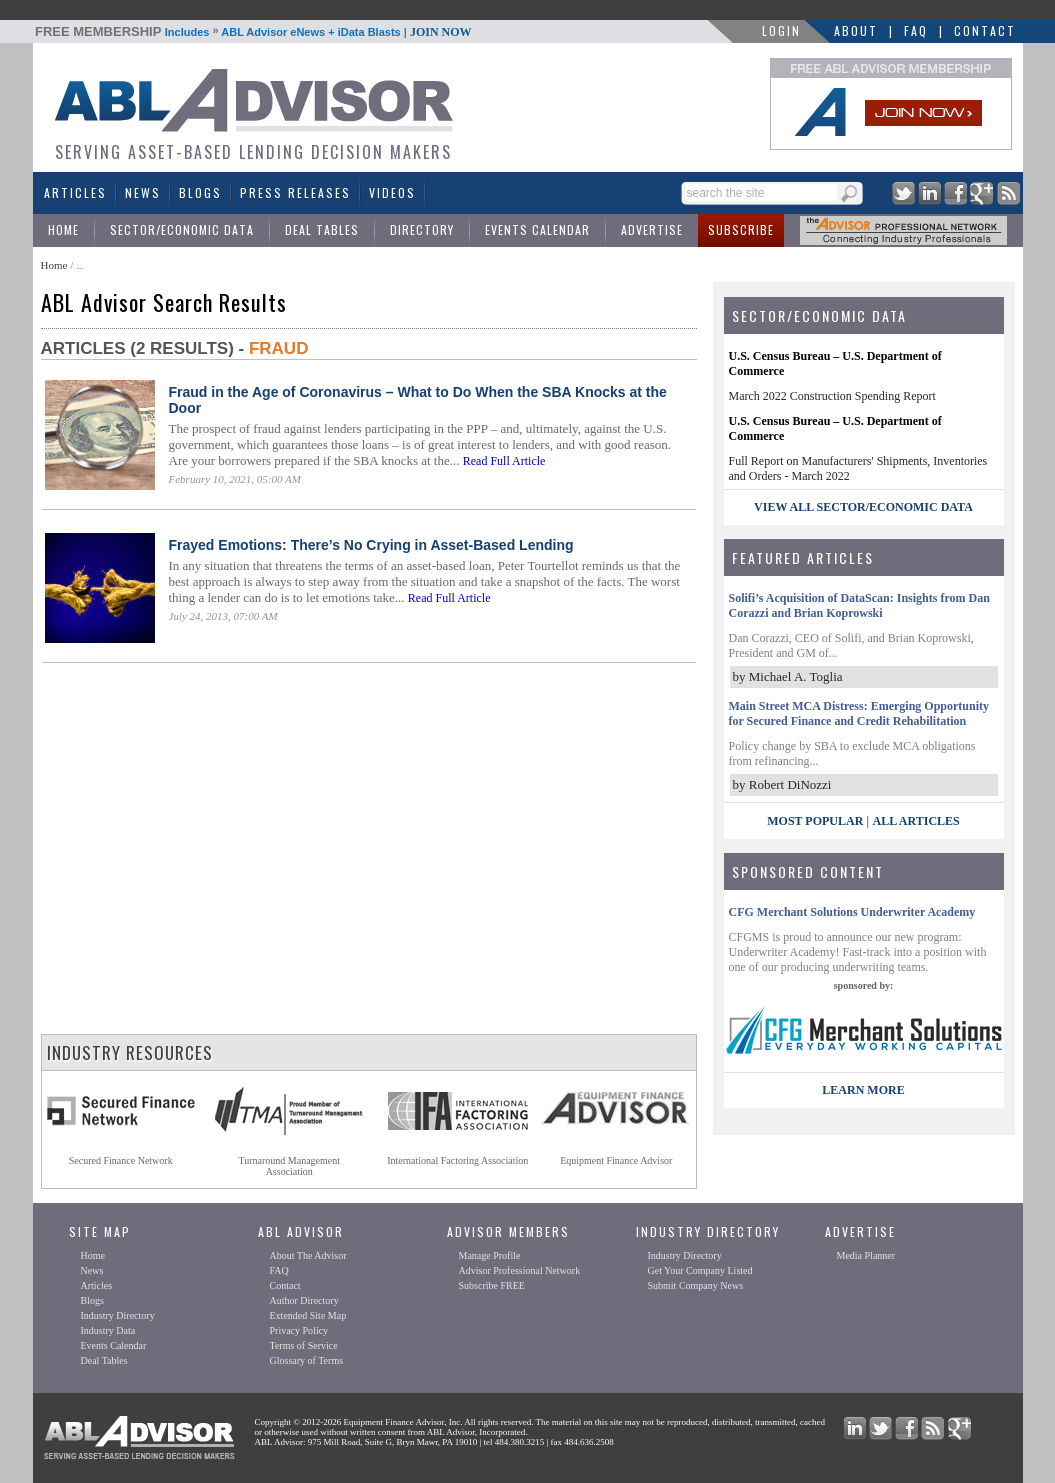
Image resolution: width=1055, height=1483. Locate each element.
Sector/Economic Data (182, 229)
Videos (392, 192)
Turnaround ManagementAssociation (289, 1166)
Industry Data (108, 1330)
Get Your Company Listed (700, 1270)
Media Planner (866, 1255)
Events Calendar (537, 229)
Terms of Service (304, 1345)
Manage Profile (490, 1255)
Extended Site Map (308, 1315)
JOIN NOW (441, 32)
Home (63, 229)
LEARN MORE (863, 1090)
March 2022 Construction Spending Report (832, 396)
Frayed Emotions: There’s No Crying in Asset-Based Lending (371, 545)
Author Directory (304, 1300)
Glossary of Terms (307, 1360)
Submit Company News (696, 1285)
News (143, 192)
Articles (75, 192)
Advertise (652, 229)
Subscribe (741, 229)
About (856, 30)
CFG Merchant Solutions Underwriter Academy (852, 912)
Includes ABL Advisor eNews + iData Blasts (253, 32)
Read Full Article (504, 461)
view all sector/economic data (863, 507)
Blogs (200, 192)
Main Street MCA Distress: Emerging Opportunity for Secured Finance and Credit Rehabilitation (859, 713)
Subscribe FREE (492, 1285)
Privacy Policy (299, 1330)
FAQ (916, 30)
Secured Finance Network (121, 1160)
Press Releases (295, 192)
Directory (422, 229)
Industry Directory (118, 1315)
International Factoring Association (457, 1160)
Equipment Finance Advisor (616, 1160)
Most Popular (815, 821)
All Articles (915, 821)
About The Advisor (308, 1255)
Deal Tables (322, 229)
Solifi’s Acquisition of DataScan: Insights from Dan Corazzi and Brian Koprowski (859, 605)
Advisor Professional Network (520, 1270)
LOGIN (781, 30)
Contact (985, 30)
